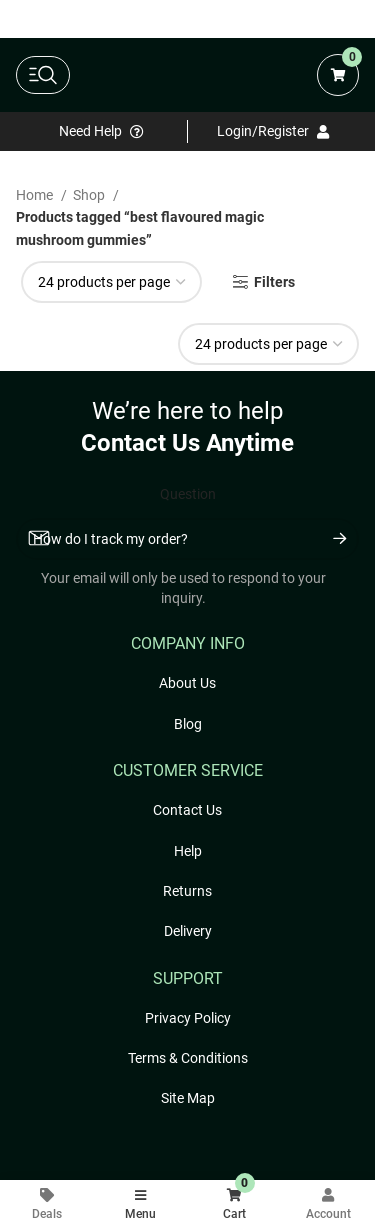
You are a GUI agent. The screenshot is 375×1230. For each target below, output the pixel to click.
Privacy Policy (188, 1018)
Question (188, 494)
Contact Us (187, 810)
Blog (188, 724)
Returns (187, 891)
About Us (187, 683)
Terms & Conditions (188, 1058)
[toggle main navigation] (43, 75)
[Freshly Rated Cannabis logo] (189, 75)
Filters (274, 282)
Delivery (188, 931)
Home (36, 195)
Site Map (188, 1098)
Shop (90, 195)
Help (188, 851)
